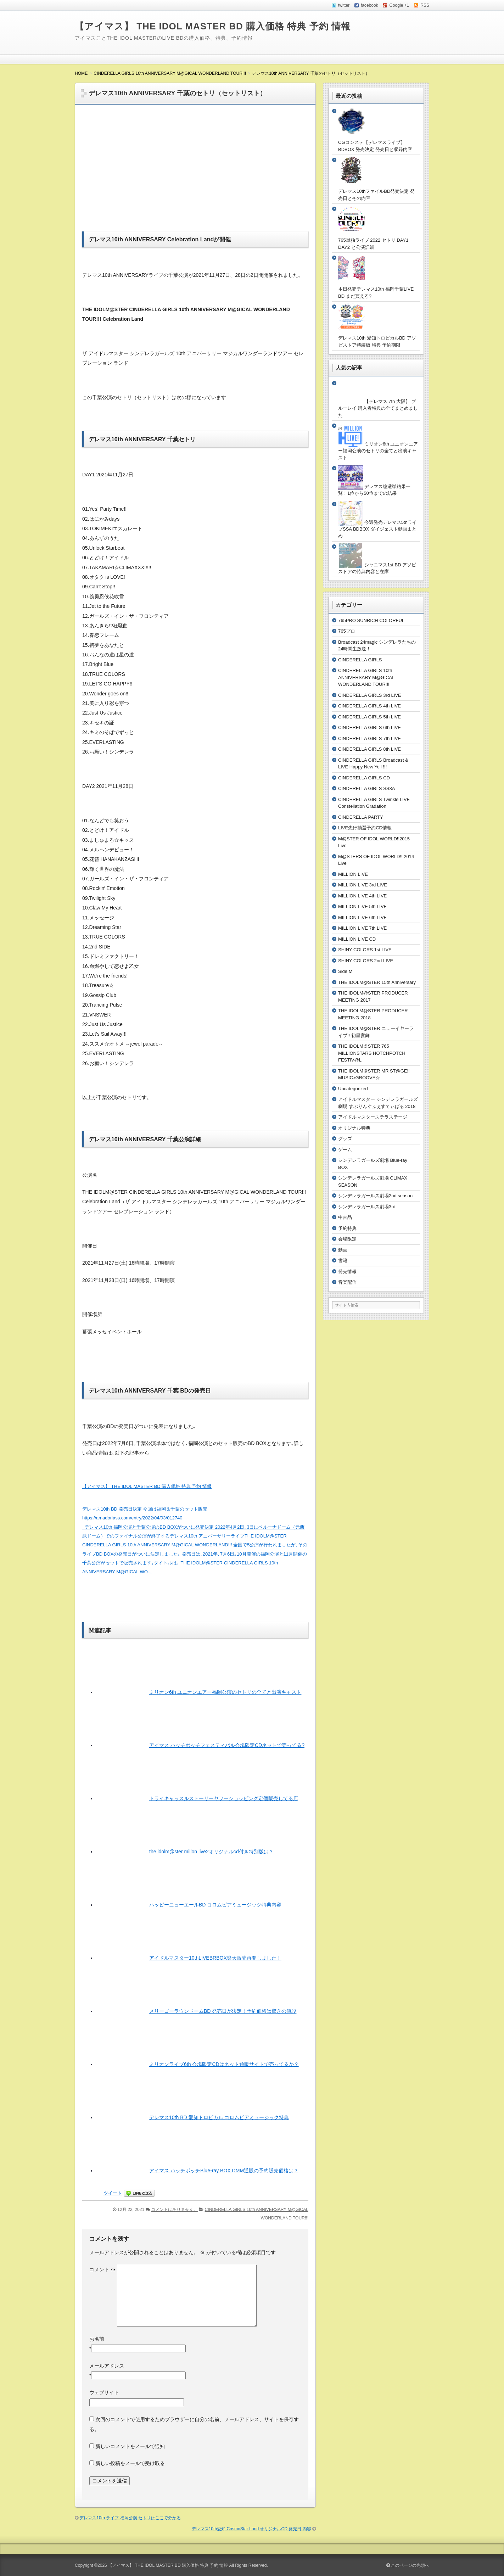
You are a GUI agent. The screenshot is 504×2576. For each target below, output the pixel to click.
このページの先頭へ (407, 2565)
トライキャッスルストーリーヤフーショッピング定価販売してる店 (223, 1798)
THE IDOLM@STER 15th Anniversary (377, 982)
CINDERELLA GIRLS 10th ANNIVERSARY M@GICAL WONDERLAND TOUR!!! (366, 677)
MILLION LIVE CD (357, 939)
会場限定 (347, 1239)
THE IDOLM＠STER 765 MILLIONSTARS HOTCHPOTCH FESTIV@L (371, 1053)
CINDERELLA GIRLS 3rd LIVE (369, 695)
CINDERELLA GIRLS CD (364, 777)
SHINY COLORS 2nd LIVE (365, 960)
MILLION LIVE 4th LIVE (362, 895)
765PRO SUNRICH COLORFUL (371, 620)
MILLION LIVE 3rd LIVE (362, 884)
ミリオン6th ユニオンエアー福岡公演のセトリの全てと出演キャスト (225, 1692)
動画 (342, 1250)
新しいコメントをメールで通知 (130, 2446)
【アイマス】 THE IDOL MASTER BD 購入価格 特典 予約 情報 (213, 26)
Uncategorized (353, 1088)
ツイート (112, 2193)
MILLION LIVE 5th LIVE (362, 906)
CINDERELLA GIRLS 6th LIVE (369, 727)
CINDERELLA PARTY (360, 817)
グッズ (345, 1138)
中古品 (345, 1217)
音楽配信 (347, 1282)
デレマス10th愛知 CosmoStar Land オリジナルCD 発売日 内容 (251, 2528)
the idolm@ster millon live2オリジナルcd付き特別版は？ (211, 1851)
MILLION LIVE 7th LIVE (362, 928)
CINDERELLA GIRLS (360, 659)
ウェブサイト (104, 2392)
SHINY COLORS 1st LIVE (365, 949)
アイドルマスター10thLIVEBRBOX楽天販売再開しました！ (215, 1958)
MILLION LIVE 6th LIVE (362, 917)
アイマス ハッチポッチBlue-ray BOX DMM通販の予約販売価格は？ (223, 2170)
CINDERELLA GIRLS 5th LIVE (369, 716)
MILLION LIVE (353, 874)
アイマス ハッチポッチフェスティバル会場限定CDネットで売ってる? (226, 1745)
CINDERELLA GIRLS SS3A (366, 788)
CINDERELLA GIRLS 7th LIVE (369, 738)
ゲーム (345, 1149)
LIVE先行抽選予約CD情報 (365, 827)
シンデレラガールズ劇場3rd (367, 1206)
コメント (102, 2269)
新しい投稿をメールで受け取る (130, 2463)
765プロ (346, 631)
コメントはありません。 (174, 2209)
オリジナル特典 (354, 1128)
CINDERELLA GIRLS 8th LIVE (369, 749)
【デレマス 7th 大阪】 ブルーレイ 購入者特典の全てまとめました (378, 408)
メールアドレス (106, 2366)
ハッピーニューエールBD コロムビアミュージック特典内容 (215, 1905)
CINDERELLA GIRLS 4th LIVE (369, 706)
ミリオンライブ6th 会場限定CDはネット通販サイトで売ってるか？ (224, 2064)
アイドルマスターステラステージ (372, 1117)
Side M (345, 971)
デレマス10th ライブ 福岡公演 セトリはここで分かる (130, 2517)
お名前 (96, 2339)
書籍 (342, 1260)
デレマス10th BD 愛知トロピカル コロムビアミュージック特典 (219, 2117)
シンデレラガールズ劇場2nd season (375, 1195)
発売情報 (347, 1271)
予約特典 (347, 1228)
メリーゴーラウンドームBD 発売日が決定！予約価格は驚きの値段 (222, 2011)
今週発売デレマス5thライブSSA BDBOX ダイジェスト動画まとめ (377, 528)
